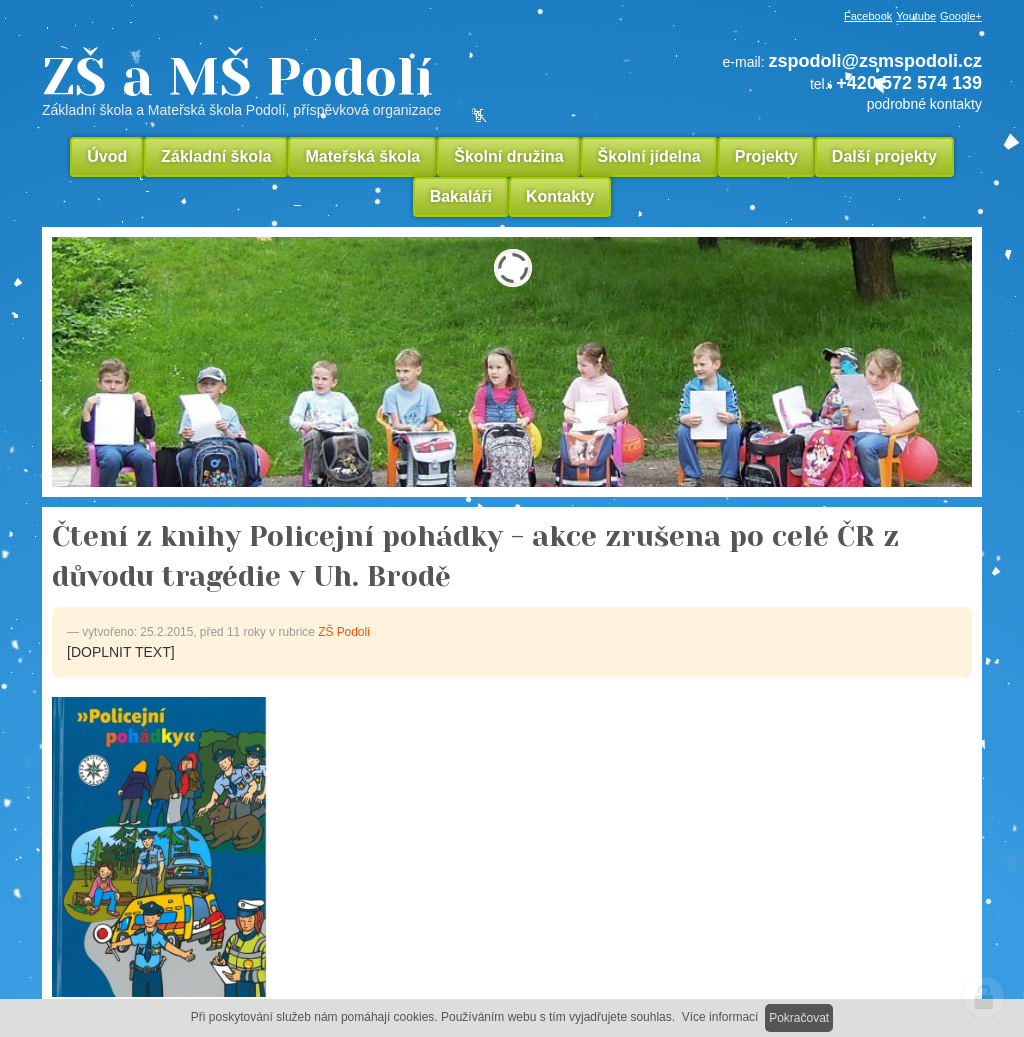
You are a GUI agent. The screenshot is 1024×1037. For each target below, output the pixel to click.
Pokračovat (799, 1018)
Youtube (916, 16)
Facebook (868, 16)
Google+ (961, 16)
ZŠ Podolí (344, 632)
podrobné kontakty (924, 104)
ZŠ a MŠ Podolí (312, 84)
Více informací (720, 1017)
